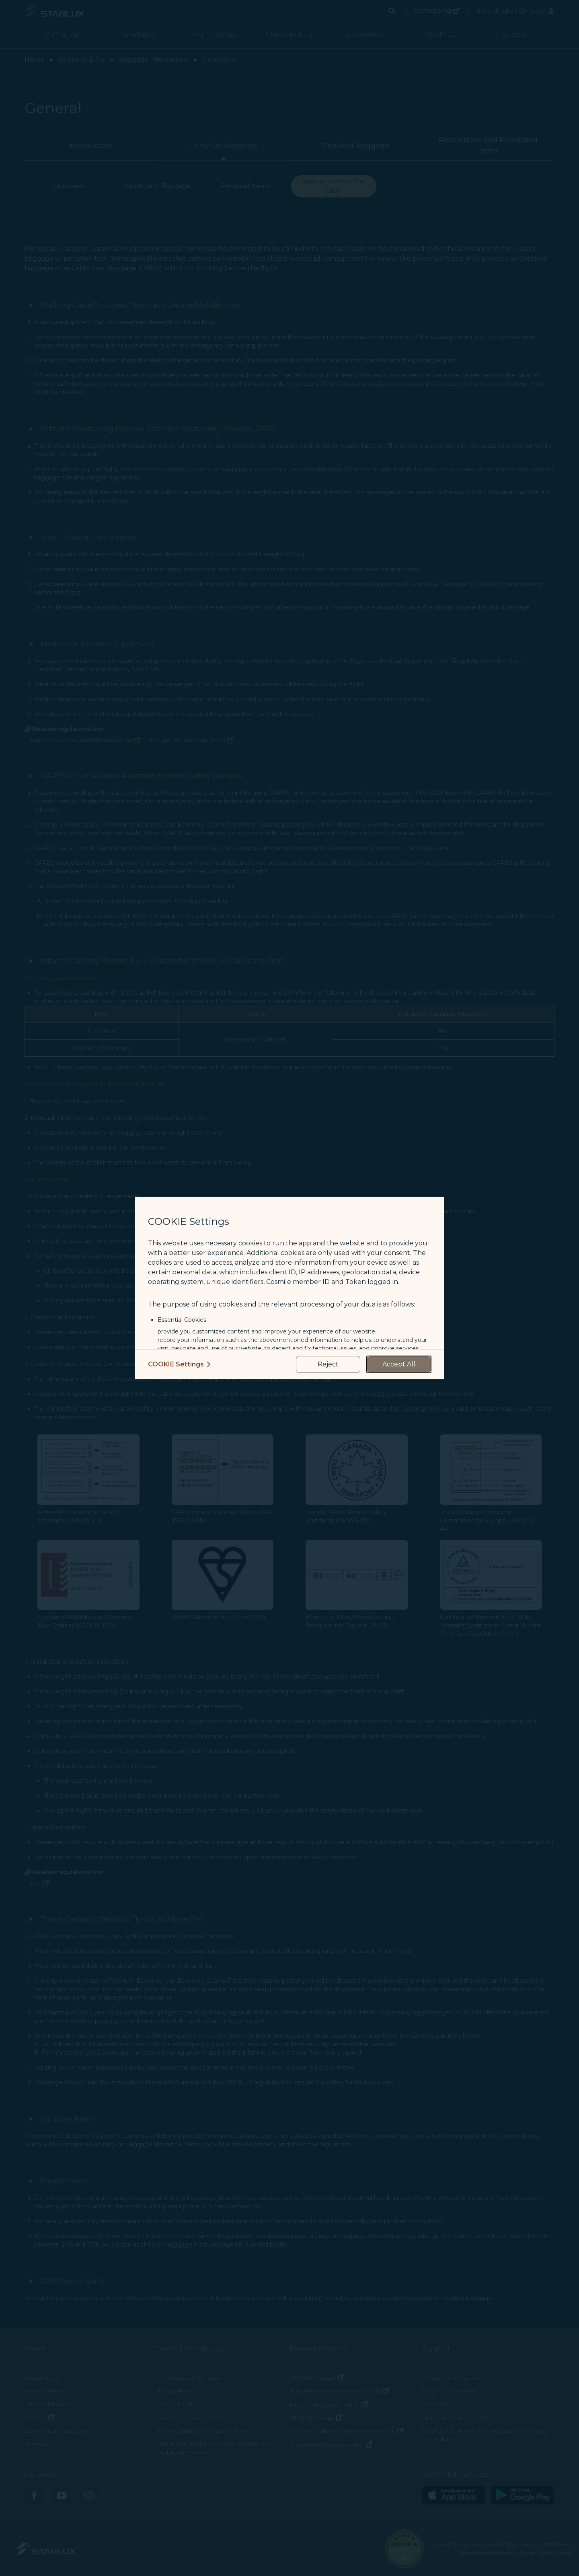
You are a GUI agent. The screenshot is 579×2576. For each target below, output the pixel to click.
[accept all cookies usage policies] (399, 1364)
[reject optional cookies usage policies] (328, 1364)
